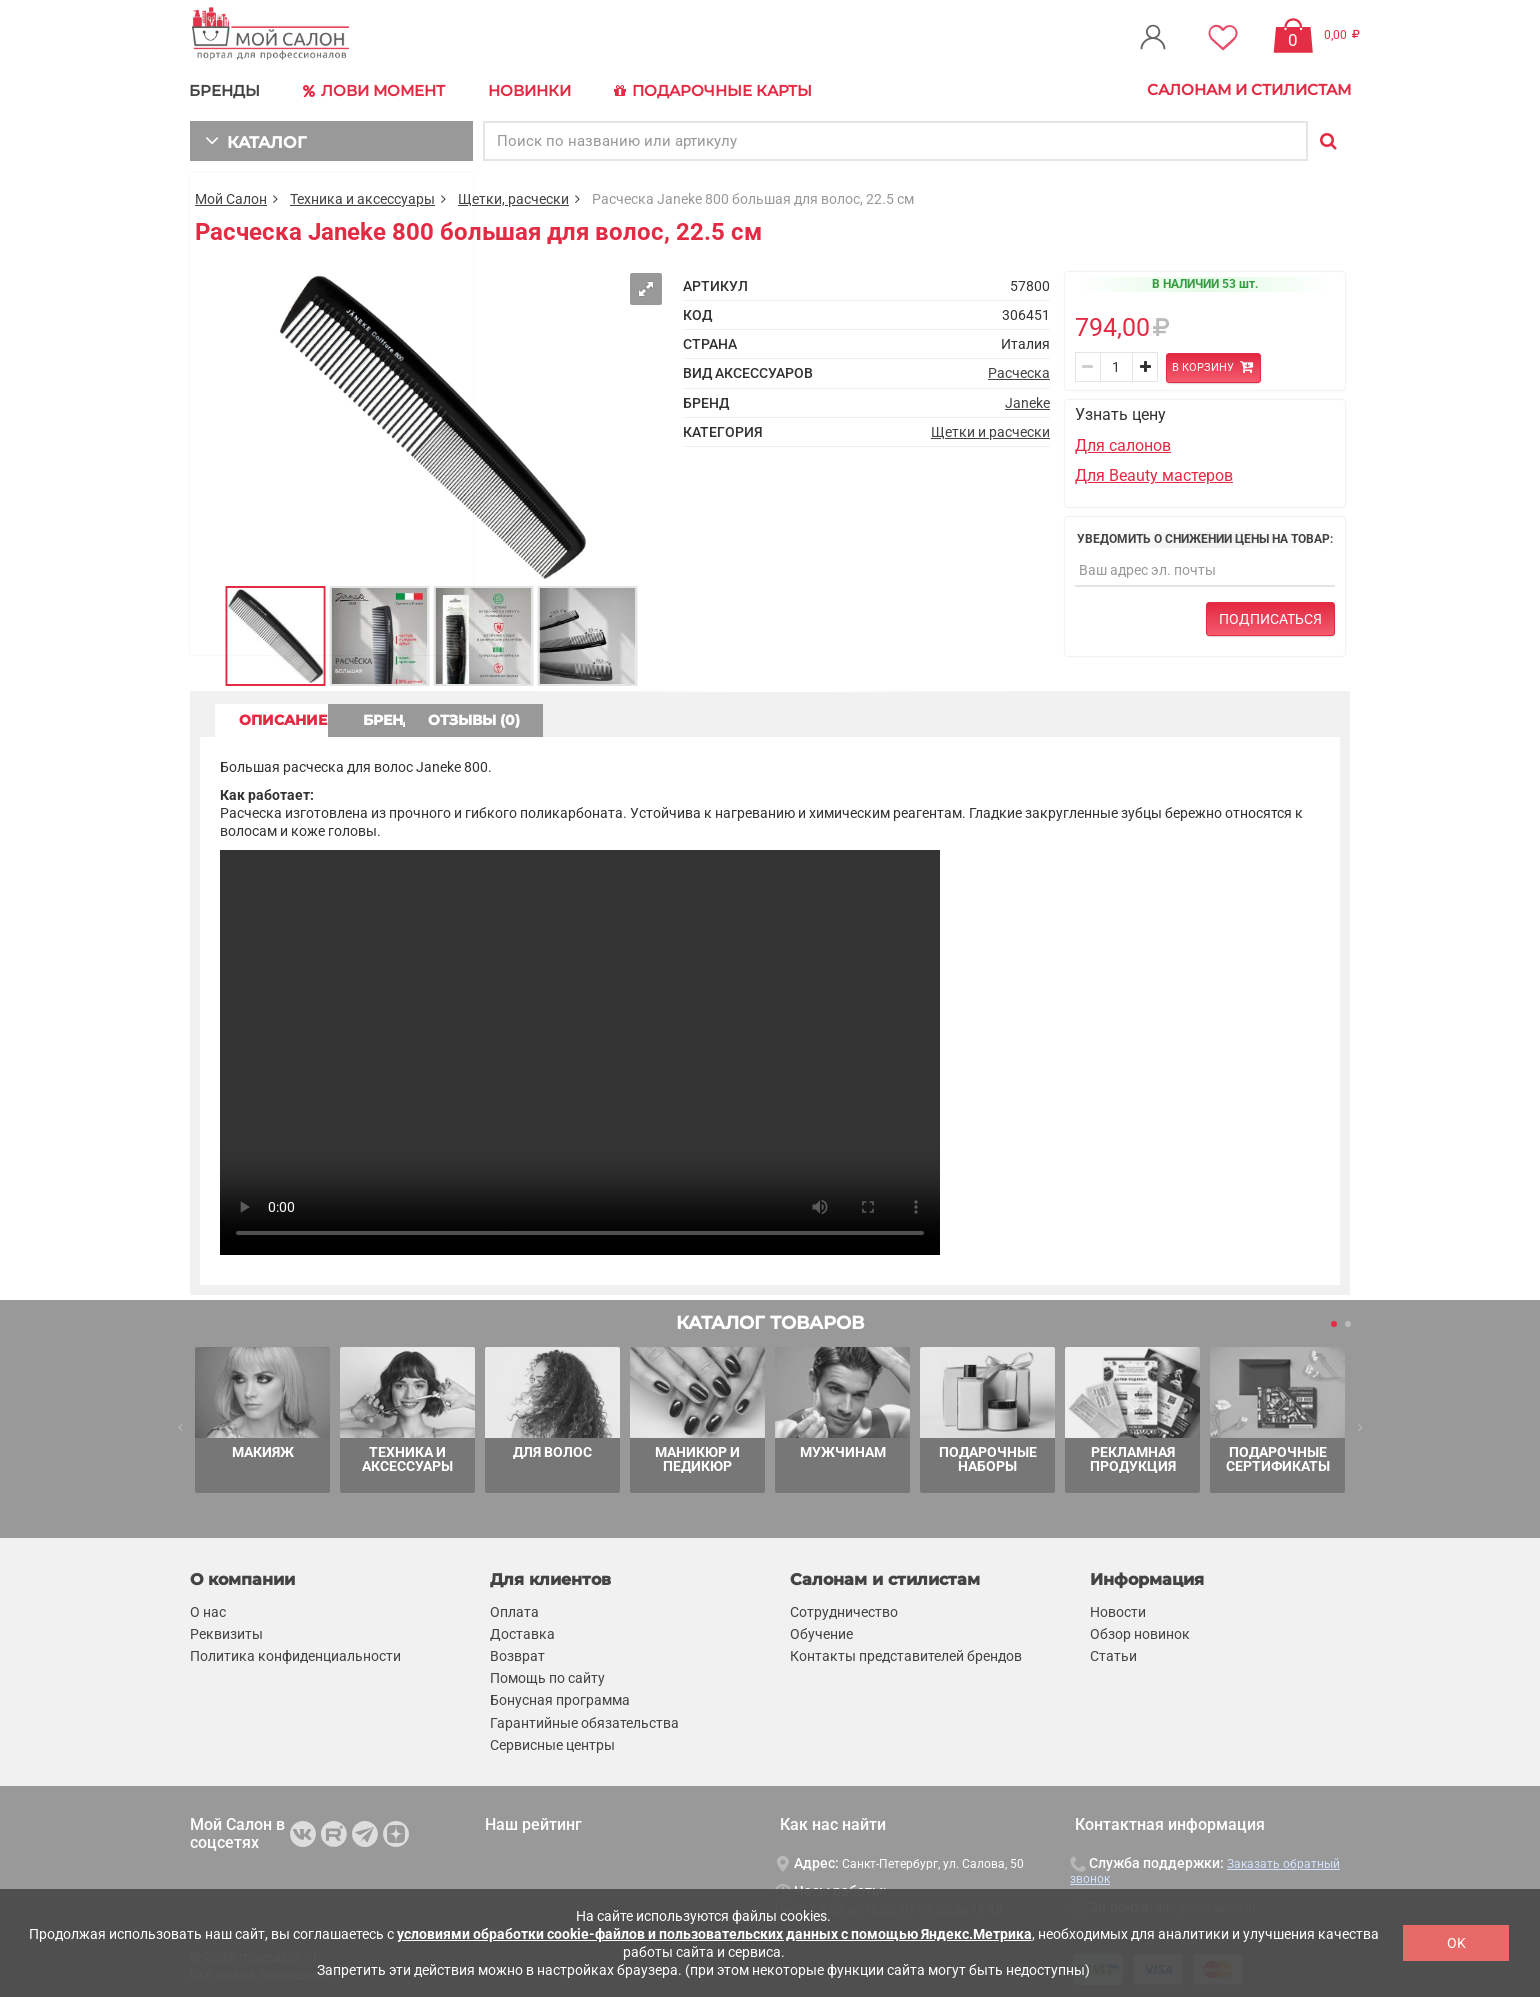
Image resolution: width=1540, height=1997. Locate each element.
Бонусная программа (560, 1698)
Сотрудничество (844, 1609)
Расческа (1019, 371)
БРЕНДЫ (225, 89)
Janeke (1027, 400)
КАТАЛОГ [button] (251, 137)
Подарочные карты (702, 90)
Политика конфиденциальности (295, 1653)
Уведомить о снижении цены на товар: (1205, 536)
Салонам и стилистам (1249, 89)
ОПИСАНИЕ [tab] (295, 717)
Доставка (522, 1631)
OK (1456, 1943)
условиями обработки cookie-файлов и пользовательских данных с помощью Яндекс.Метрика (714, 1934)
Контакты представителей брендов (906, 1653)
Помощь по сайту (547, 1675)
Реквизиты (226, 1631)
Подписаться (1270, 616)
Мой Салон (231, 196)
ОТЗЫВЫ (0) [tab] (641, 717)
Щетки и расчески (990, 429)
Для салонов (1123, 442)
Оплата (514, 1609)
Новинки (523, 89)
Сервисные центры (552, 1742)
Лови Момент (372, 90)
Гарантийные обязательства (584, 1720)
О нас (208, 1609)
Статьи (1113, 1653)
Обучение (821, 1631)
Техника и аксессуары (362, 196)
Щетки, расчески (513, 196)
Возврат (517, 1653)
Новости (1118, 1609)
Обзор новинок (1140, 1631)
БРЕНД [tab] (468, 717)
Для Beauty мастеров (1154, 472)
